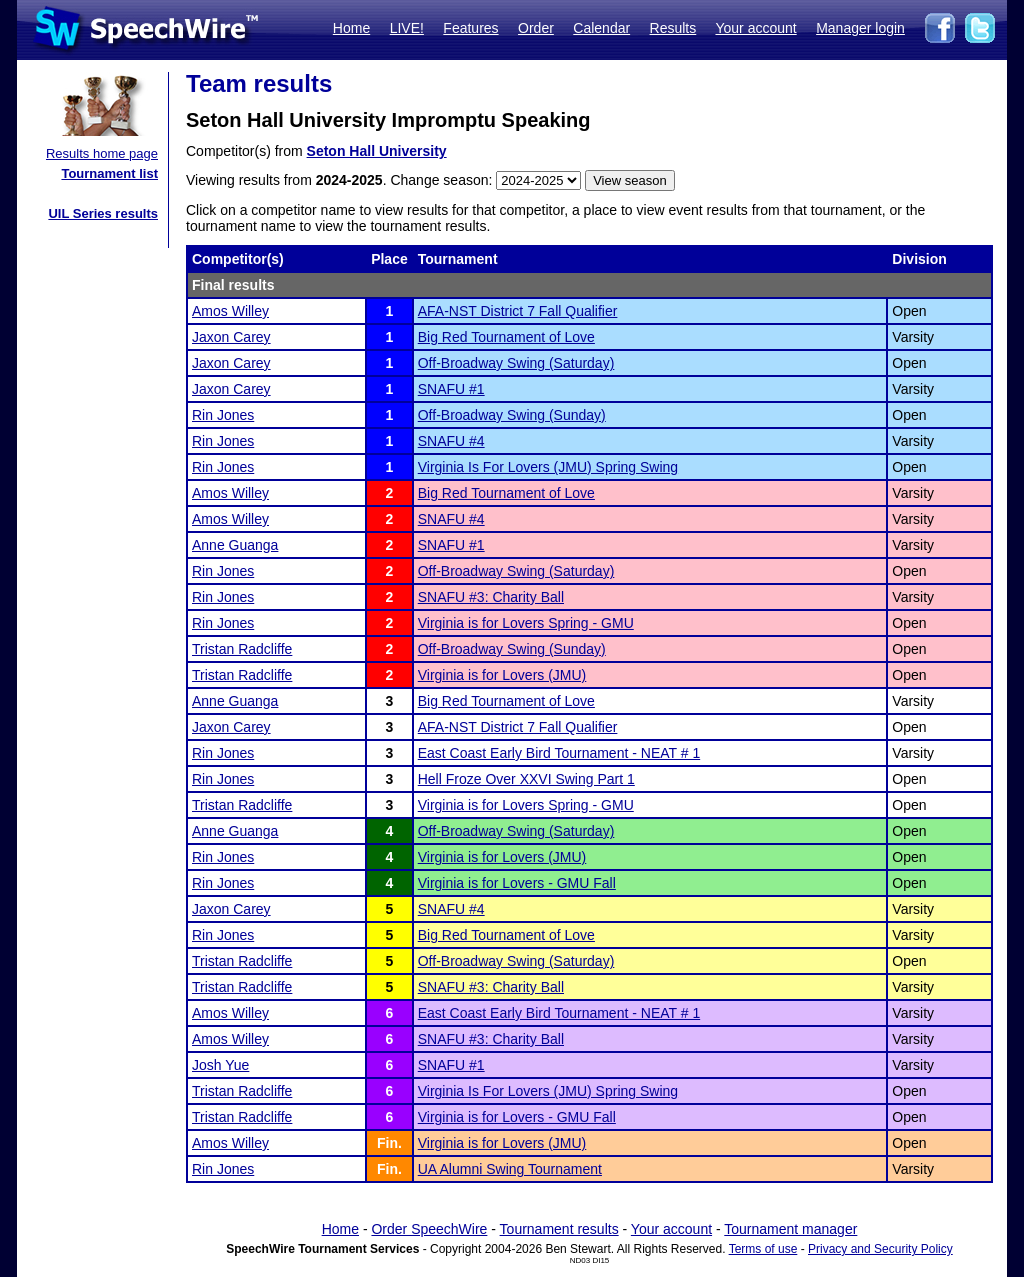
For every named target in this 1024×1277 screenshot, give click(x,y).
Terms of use (763, 1249)
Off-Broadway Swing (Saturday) (516, 363)
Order (536, 28)
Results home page (102, 153)
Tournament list (109, 173)
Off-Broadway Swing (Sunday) (512, 415)
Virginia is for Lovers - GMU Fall (517, 883)
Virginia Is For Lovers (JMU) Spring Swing (548, 467)
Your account (755, 28)
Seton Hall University (377, 151)
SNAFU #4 (451, 441)
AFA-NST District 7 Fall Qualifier (518, 311)
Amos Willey (230, 311)
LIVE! (407, 28)
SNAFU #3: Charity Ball (491, 597)
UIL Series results (103, 213)
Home (351, 28)
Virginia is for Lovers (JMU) (502, 675)
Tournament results (559, 1229)
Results (673, 28)
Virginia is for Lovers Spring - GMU (526, 623)
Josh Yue (220, 1065)
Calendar (601, 28)
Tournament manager (790, 1229)
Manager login (860, 28)
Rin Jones (223, 415)
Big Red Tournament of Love (506, 337)
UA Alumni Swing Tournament (510, 1169)
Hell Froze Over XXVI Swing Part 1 (526, 779)
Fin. (389, 1143)
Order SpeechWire (429, 1229)
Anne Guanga (235, 545)
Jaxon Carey (231, 337)
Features (470, 28)
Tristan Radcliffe (242, 649)
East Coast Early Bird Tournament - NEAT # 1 (559, 753)
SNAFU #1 (451, 389)
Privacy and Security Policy (880, 1249)
